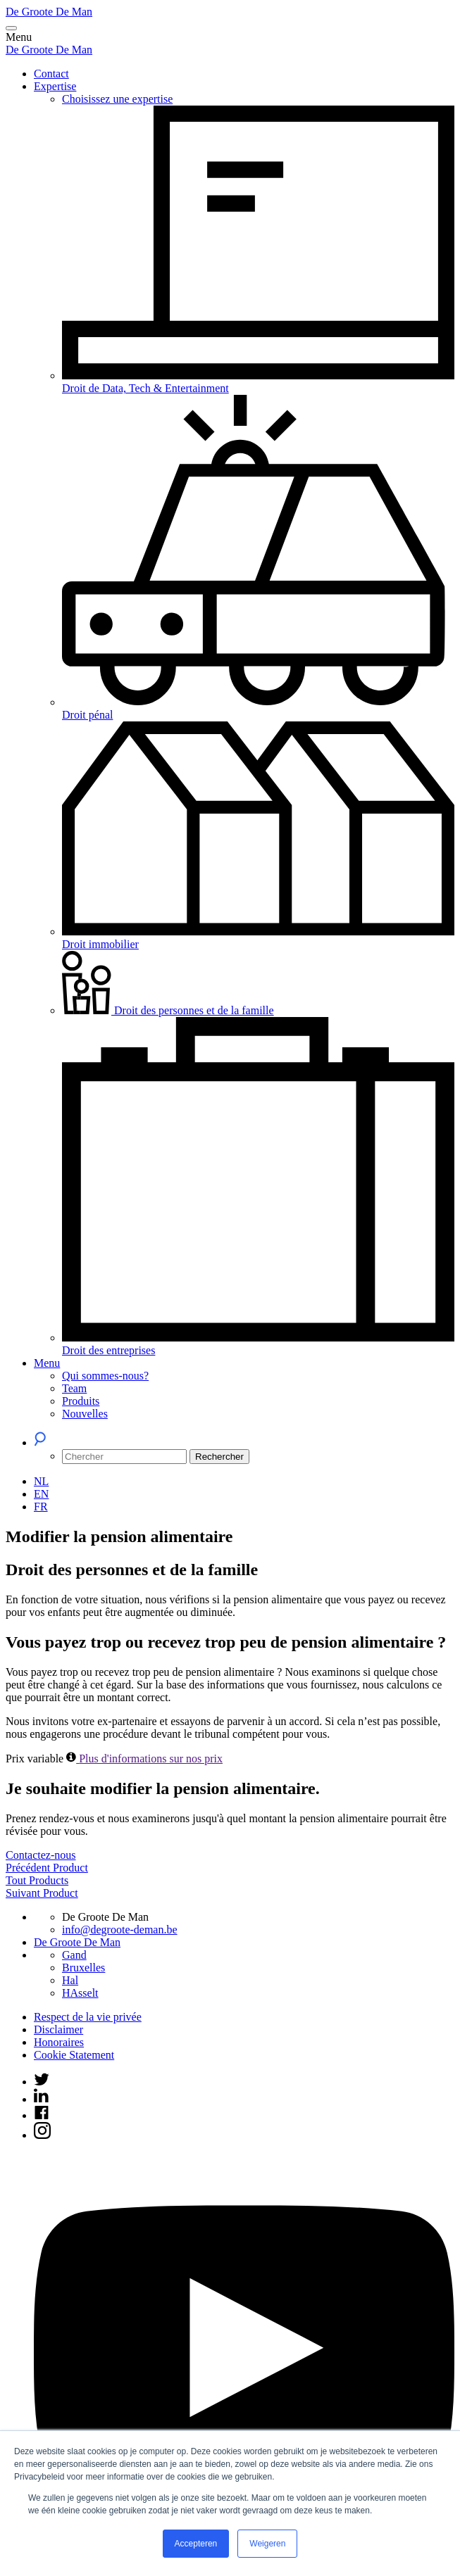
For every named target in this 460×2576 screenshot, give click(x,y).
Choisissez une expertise (117, 99)
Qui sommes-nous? (105, 1376)
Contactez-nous (41, 1855)
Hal (70, 1980)
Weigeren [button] (267, 2544)
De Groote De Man (49, 12)
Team (74, 1388)
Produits (80, 1401)
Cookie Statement (74, 2055)
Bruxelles (83, 1968)
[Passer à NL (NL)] (41, 1481)
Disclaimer (58, 2029)
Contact (51, 74)
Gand (74, 1955)
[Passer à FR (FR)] (41, 1507)
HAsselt (80, 1993)
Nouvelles (85, 1414)
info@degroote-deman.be (120, 1930)
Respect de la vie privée (88, 2017)
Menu (47, 1363)
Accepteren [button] (196, 2544)
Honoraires (59, 2042)
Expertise (55, 86)
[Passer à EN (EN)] (41, 1494)
